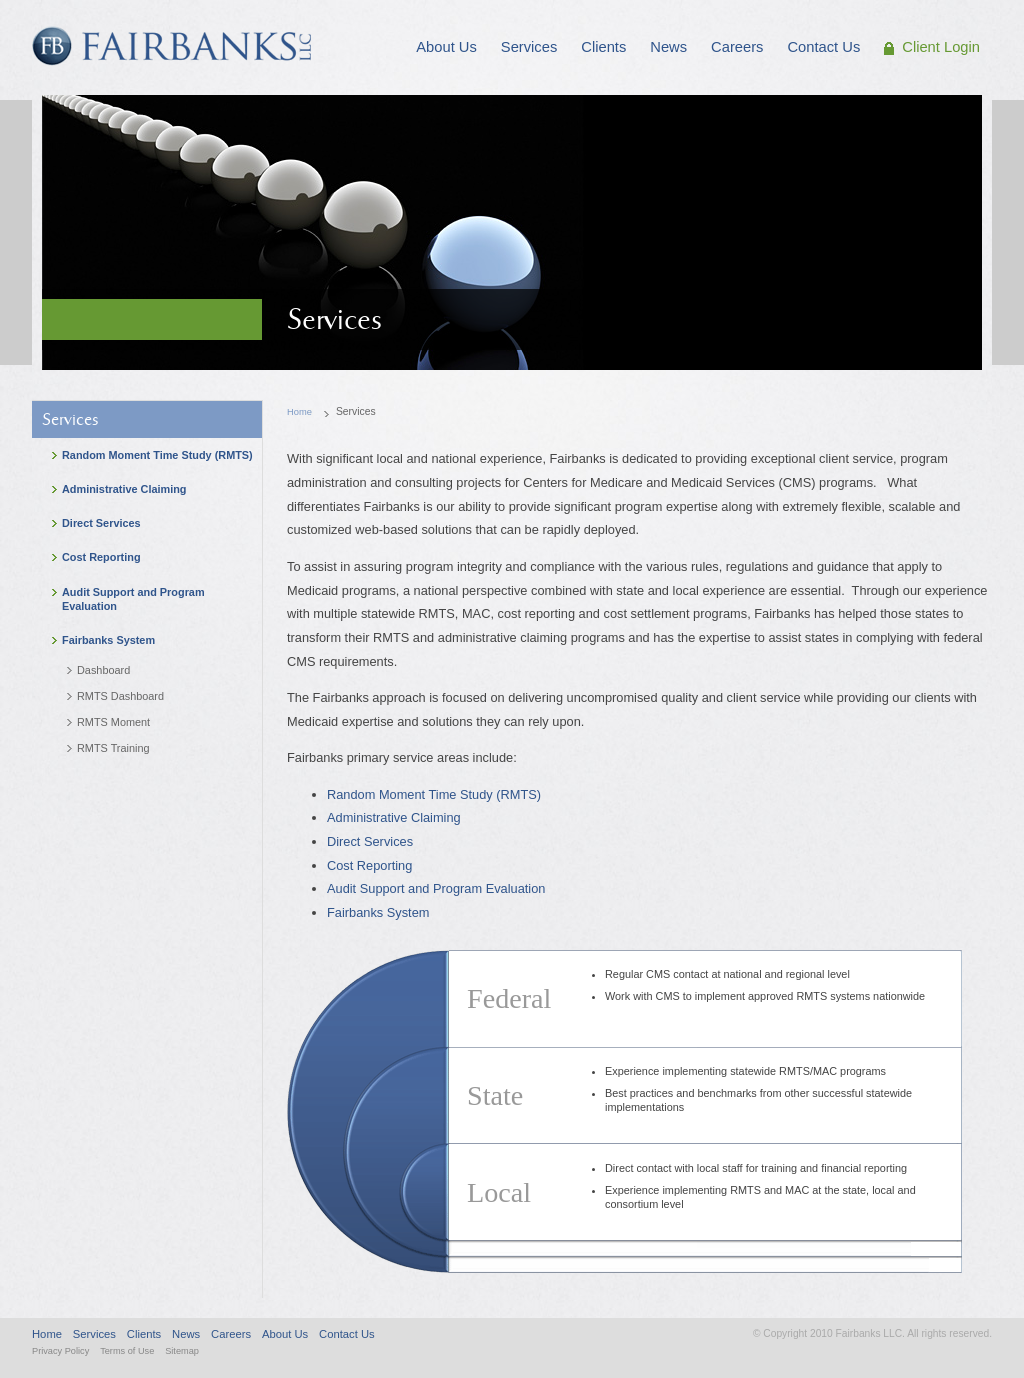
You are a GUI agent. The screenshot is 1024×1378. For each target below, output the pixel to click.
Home (299, 412)
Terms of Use (127, 1351)
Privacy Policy (60, 1351)
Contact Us (347, 1334)
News (186, 1334)
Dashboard (103, 670)
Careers (231, 1334)
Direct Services (370, 841)
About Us (285, 1334)
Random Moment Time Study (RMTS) (434, 794)
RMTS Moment (113, 722)
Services (70, 419)
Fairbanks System (378, 912)
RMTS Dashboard (120, 696)
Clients (144, 1334)
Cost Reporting (369, 865)
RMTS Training (113, 748)
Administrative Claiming (394, 817)
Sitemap (182, 1351)
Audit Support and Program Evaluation (436, 888)
